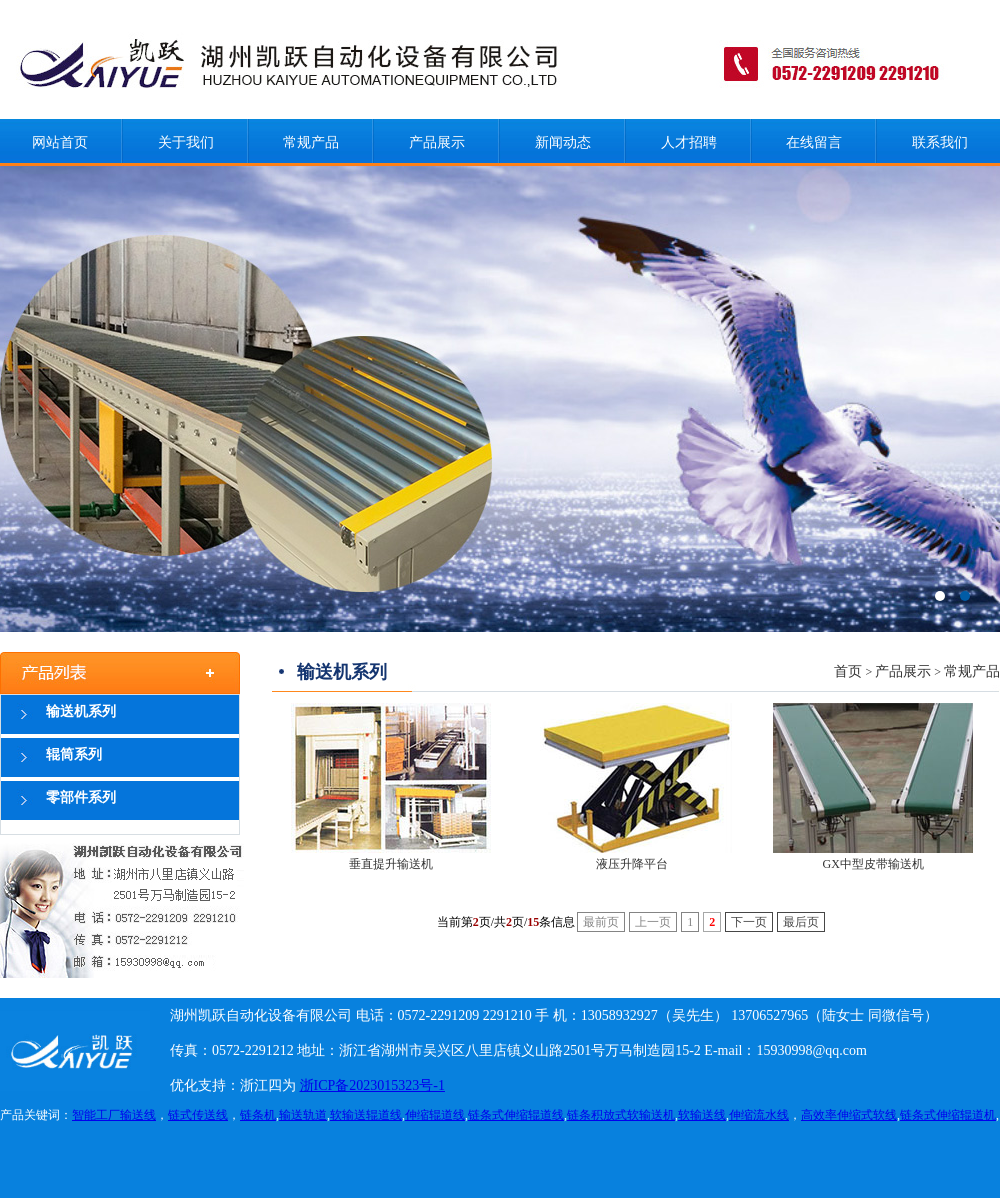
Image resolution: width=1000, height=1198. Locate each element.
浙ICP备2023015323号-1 (372, 1085)
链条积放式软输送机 (621, 1115)
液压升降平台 (632, 864)
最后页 (801, 922)
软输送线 (702, 1115)
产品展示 (437, 142)
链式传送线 (198, 1115)
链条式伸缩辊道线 (516, 1115)
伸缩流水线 (759, 1115)
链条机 (258, 1115)
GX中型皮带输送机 (873, 864)
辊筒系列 (74, 754)
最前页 (601, 922)
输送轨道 (303, 1115)
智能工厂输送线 (114, 1115)
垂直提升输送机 (391, 864)
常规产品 (311, 142)
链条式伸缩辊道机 (948, 1115)
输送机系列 (81, 711)
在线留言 (814, 142)
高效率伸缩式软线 (849, 1115)
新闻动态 (563, 142)
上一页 (653, 922)
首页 (848, 671)
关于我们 (186, 142)
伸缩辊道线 (435, 1115)
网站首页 (60, 142)
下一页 (749, 922)
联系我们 (940, 142)
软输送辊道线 (366, 1115)
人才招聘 (689, 142)
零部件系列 (81, 797)
